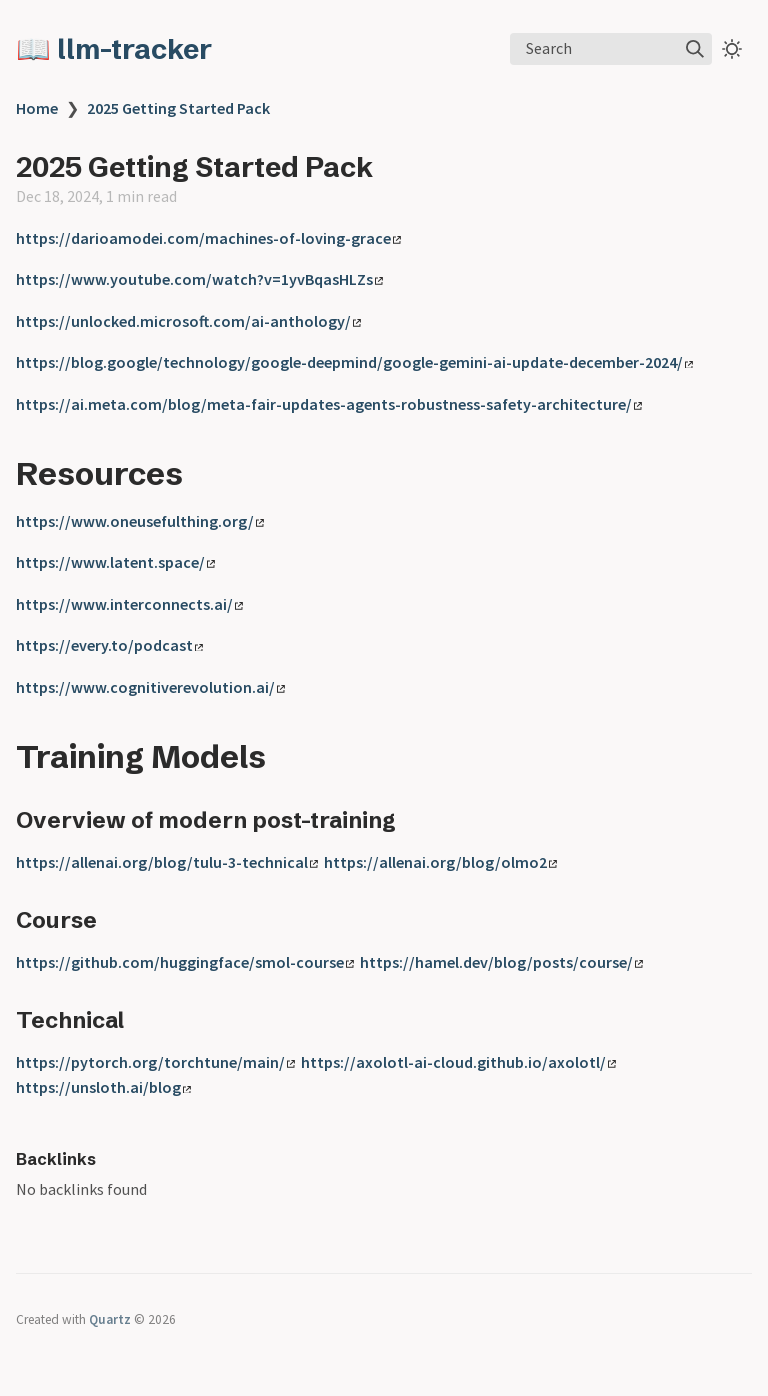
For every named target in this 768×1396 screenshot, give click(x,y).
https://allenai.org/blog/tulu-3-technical (167, 862)
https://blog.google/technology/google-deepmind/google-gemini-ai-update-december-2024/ (354, 362)
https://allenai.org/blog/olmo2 (440, 862)
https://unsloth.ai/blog (103, 1087)
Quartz (110, 1319)
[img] (695, 49)
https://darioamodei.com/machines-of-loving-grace (208, 238)
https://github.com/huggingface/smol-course (185, 962)
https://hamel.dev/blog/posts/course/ (501, 962)
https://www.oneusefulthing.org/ (140, 521)
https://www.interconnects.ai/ (129, 604)
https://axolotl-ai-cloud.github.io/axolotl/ (458, 1062)
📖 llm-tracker (114, 49)
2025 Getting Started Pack (178, 108)
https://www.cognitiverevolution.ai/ (150, 687)
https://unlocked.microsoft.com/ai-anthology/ (188, 321)
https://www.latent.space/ (115, 562)
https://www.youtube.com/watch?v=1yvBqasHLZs (199, 279)
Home (37, 108)
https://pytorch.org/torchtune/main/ (155, 1062)
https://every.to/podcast (109, 645)
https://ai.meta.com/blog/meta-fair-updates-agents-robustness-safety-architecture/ (329, 404)
